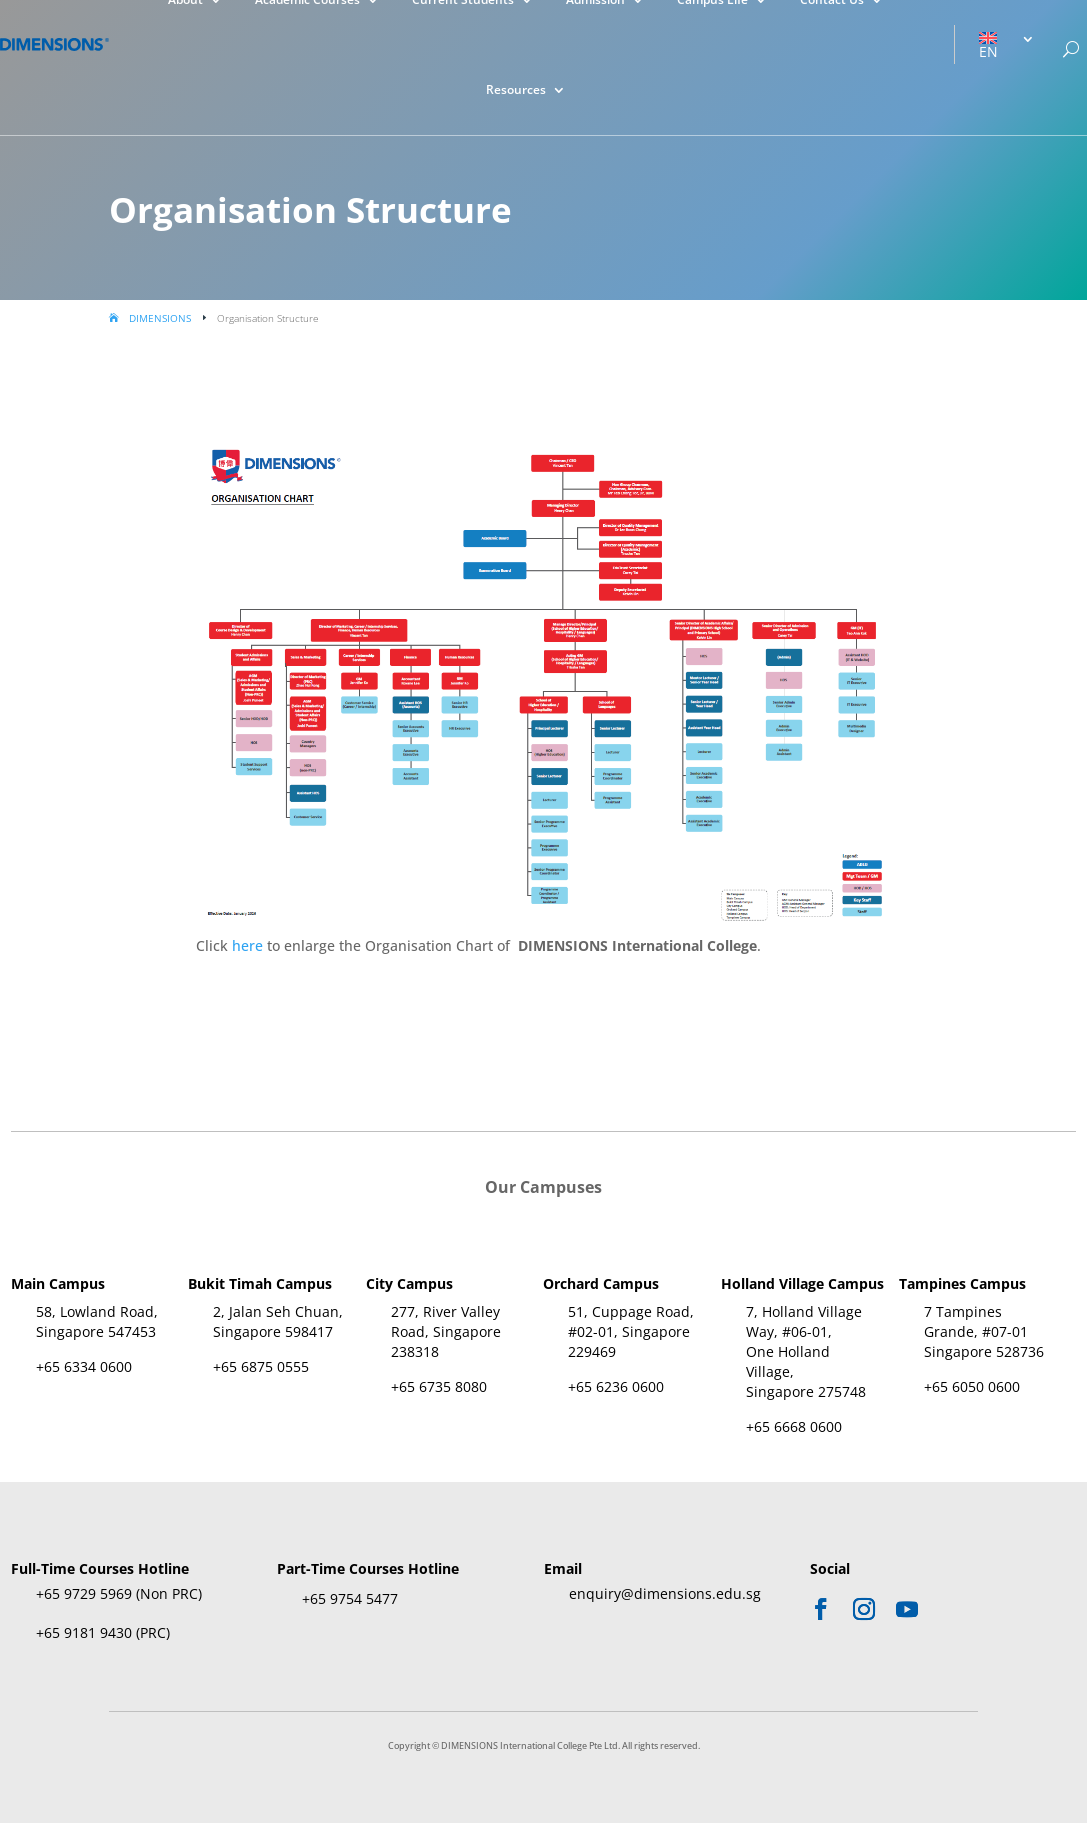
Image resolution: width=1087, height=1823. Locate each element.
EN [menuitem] (988, 51)
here (247, 945)
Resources (516, 90)
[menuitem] (1007, 45)
